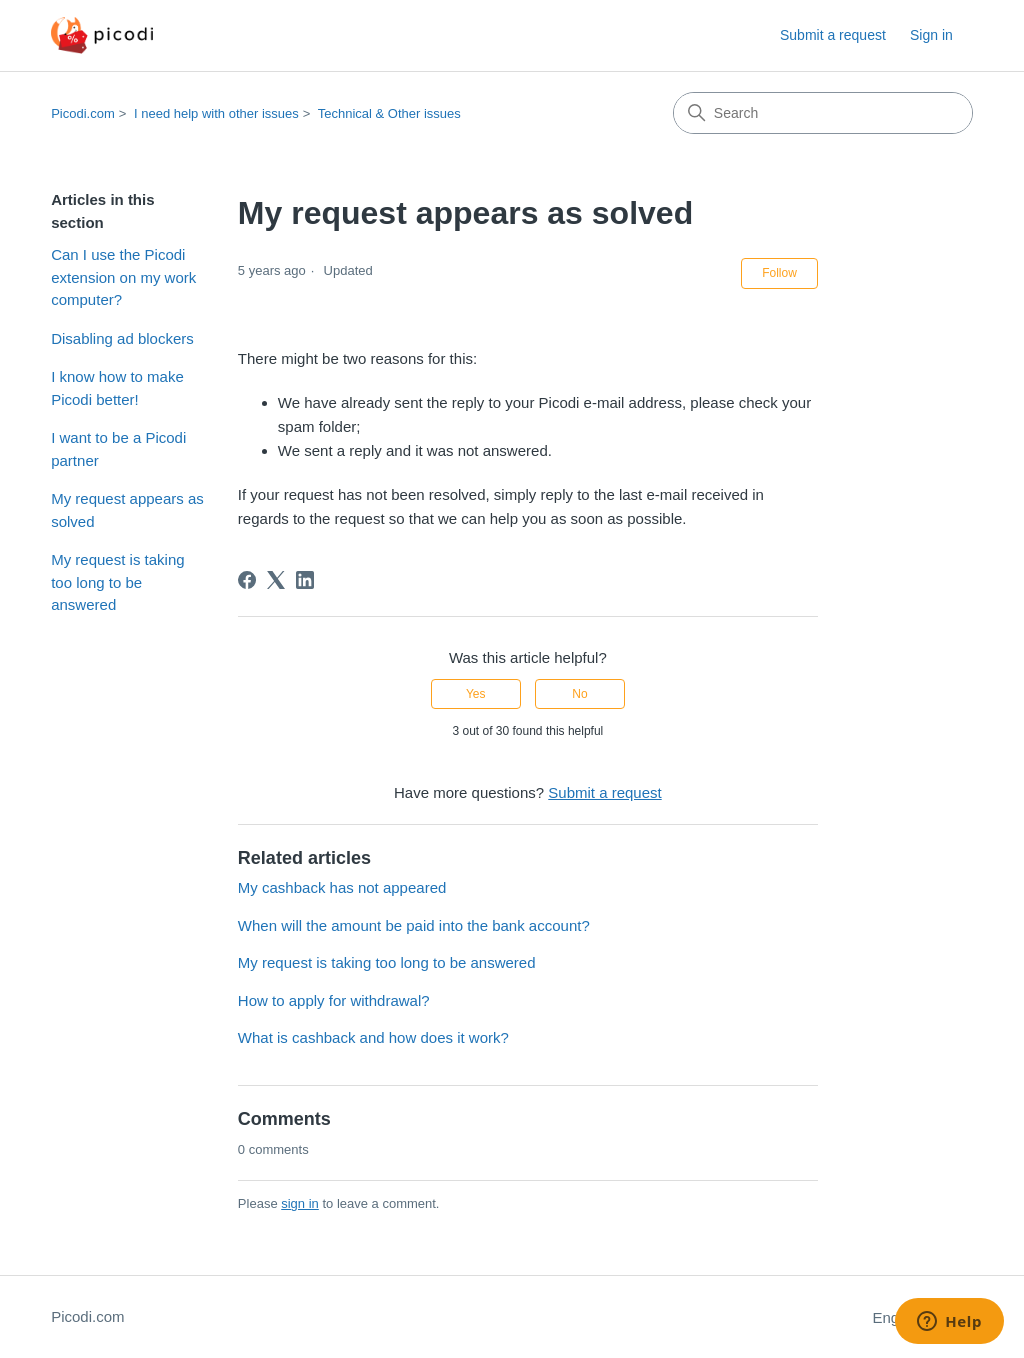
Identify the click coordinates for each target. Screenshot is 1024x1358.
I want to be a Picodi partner (118, 449)
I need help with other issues (216, 113)
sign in (300, 1203)
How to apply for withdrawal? (334, 1000)
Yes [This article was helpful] (476, 694)
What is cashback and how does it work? (373, 1037)
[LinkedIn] (305, 580)
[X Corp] (276, 580)
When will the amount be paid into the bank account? (414, 925)
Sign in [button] (931, 35)
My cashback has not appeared (342, 887)
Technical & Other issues (389, 113)
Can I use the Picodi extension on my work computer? (123, 277)
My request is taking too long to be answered (117, 582)
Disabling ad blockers (122, 338)
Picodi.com (83, 113)
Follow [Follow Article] (779, 273)
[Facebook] (247, 580)
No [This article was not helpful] (579, 694)
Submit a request (833, 35)
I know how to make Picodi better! (117, 388)
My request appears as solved (127, 510)
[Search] (823, 113)
